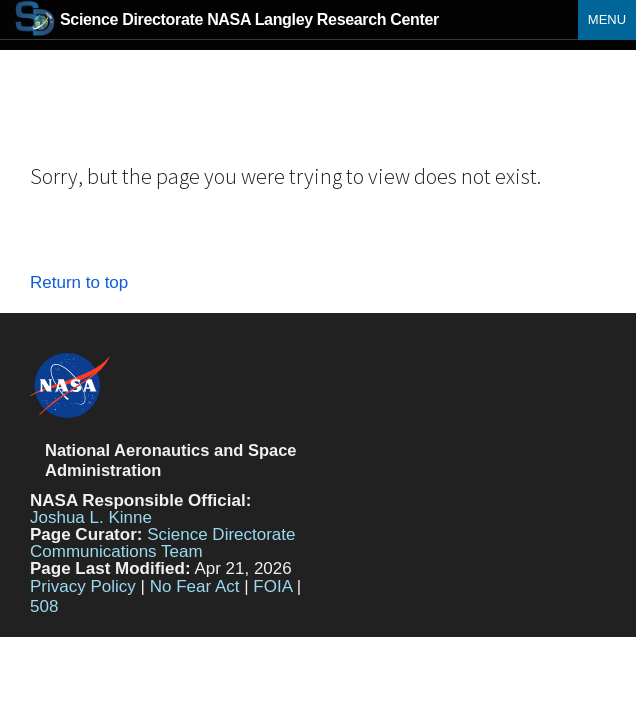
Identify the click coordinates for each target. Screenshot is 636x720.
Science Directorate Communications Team (163, 543)
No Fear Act (195, 586)
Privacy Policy (83, 586)
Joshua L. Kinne (91, 517)
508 (44, 606)
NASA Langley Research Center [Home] (227, 19)
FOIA (272, 586)
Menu (607, 19)
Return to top (79, 282)
